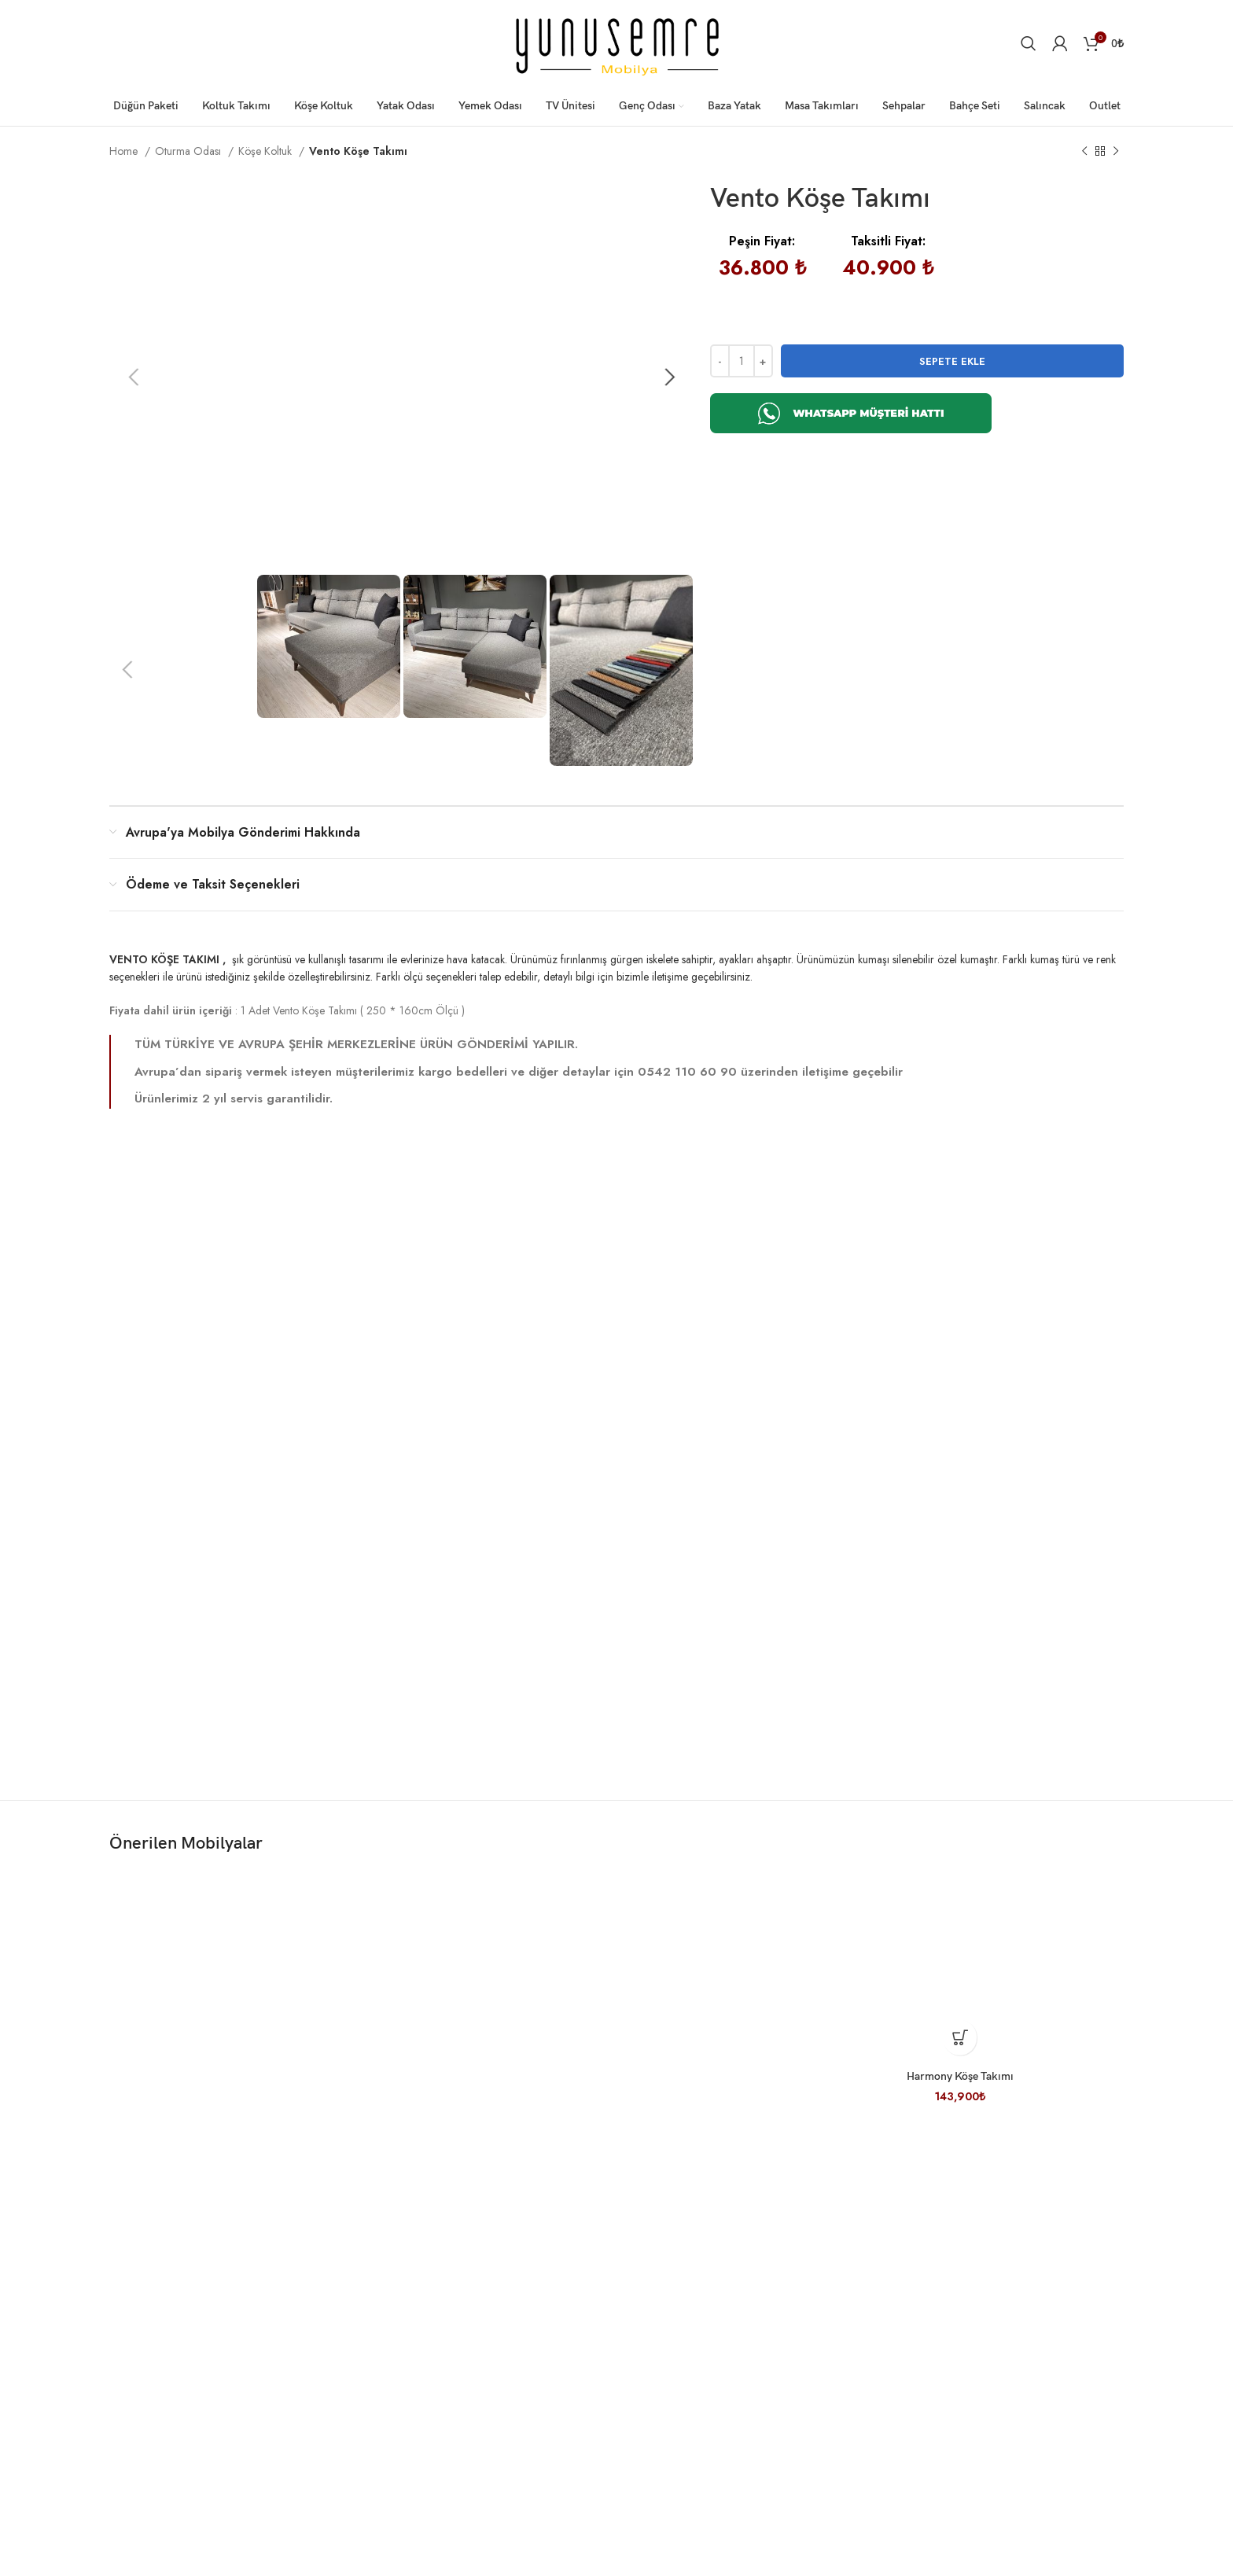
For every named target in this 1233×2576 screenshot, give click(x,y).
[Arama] (1028, 43)
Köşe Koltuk (266, 151)
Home (125, 151)
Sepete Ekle (952, 361)
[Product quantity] (741, 360)
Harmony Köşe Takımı (960, 2107)
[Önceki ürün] (1084, 152)
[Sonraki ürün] (1116, 152)
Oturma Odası (189, 151)
